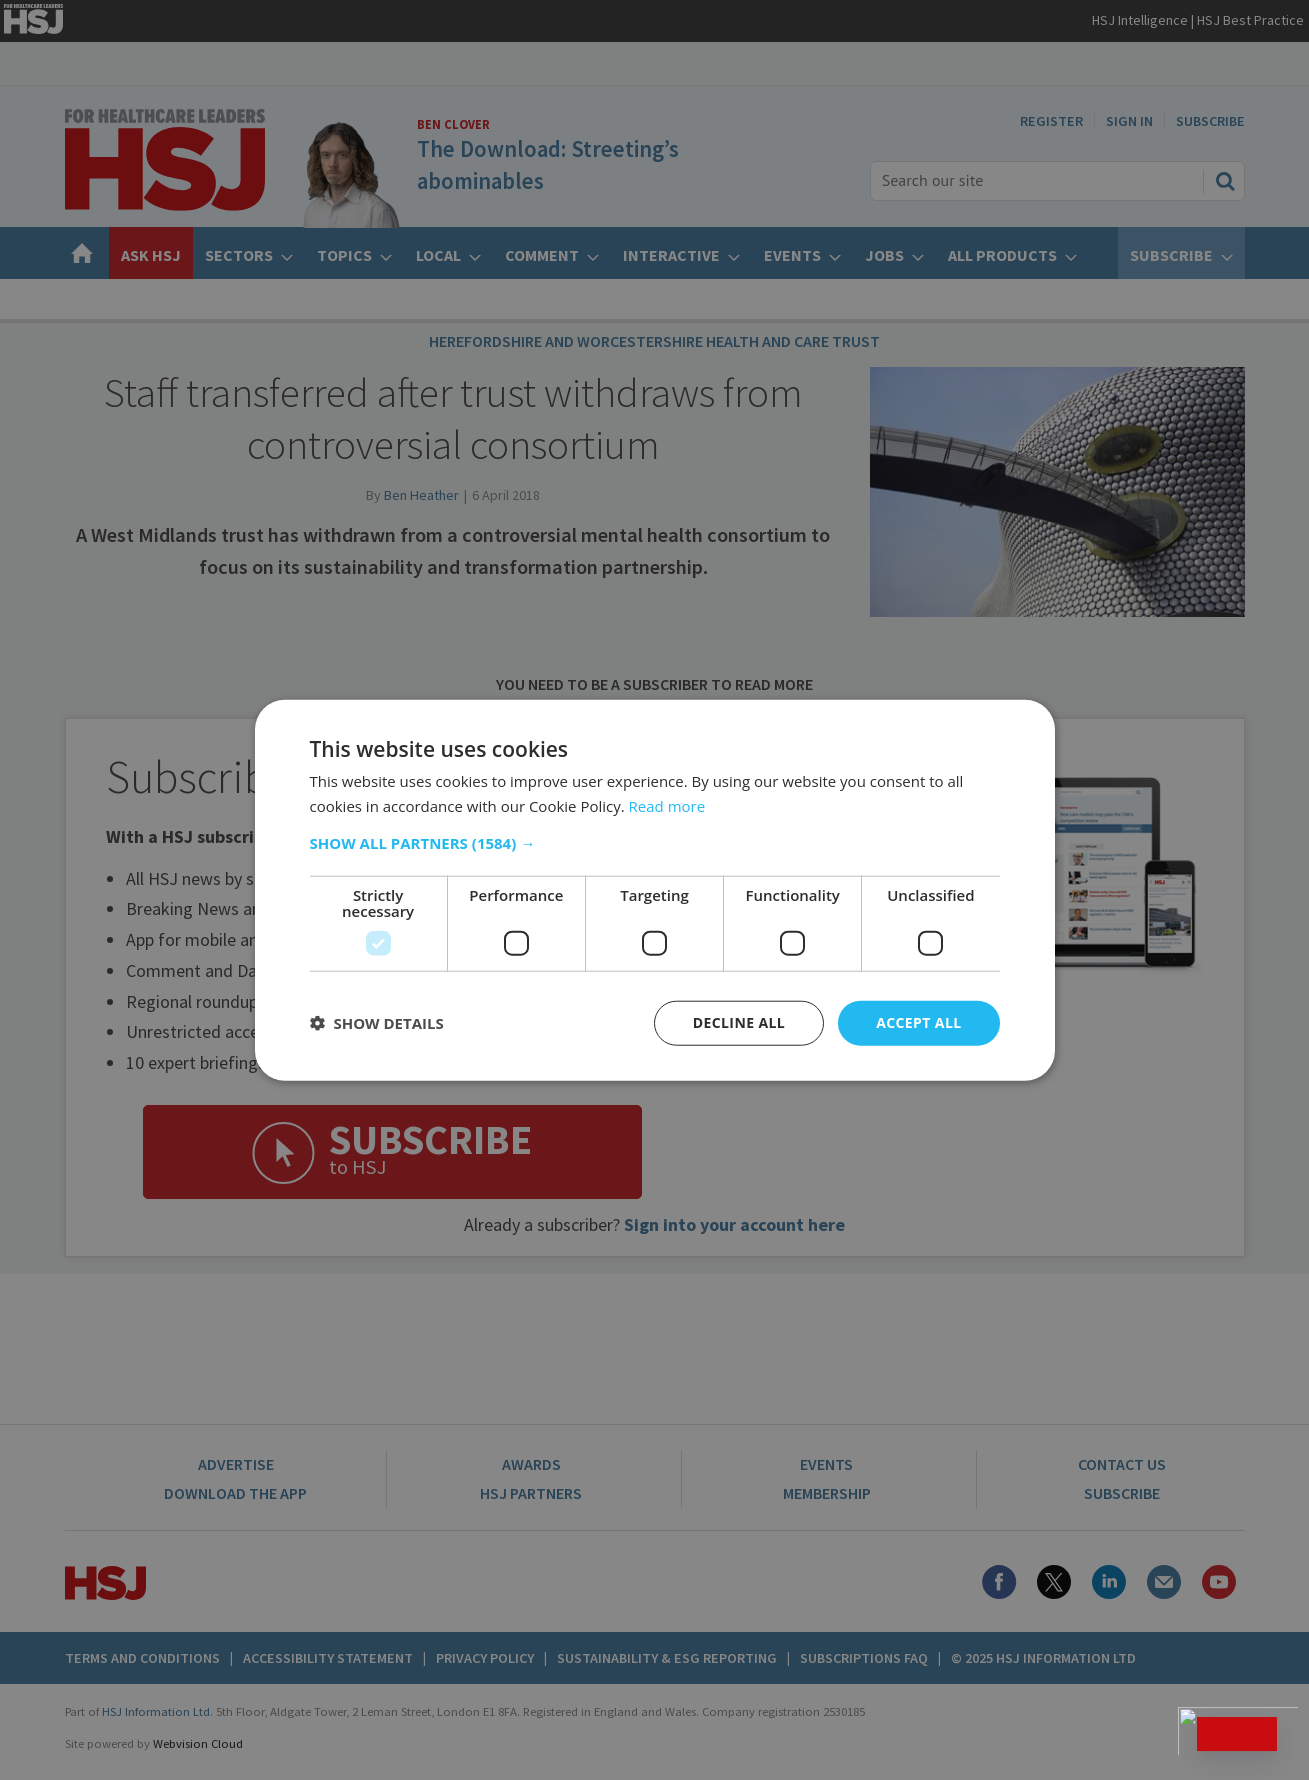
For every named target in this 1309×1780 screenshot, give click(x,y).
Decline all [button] (739, 1022)
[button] (655, 843)
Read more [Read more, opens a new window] (667, 806)
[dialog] (654, 890)
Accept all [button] (918, 1022)
